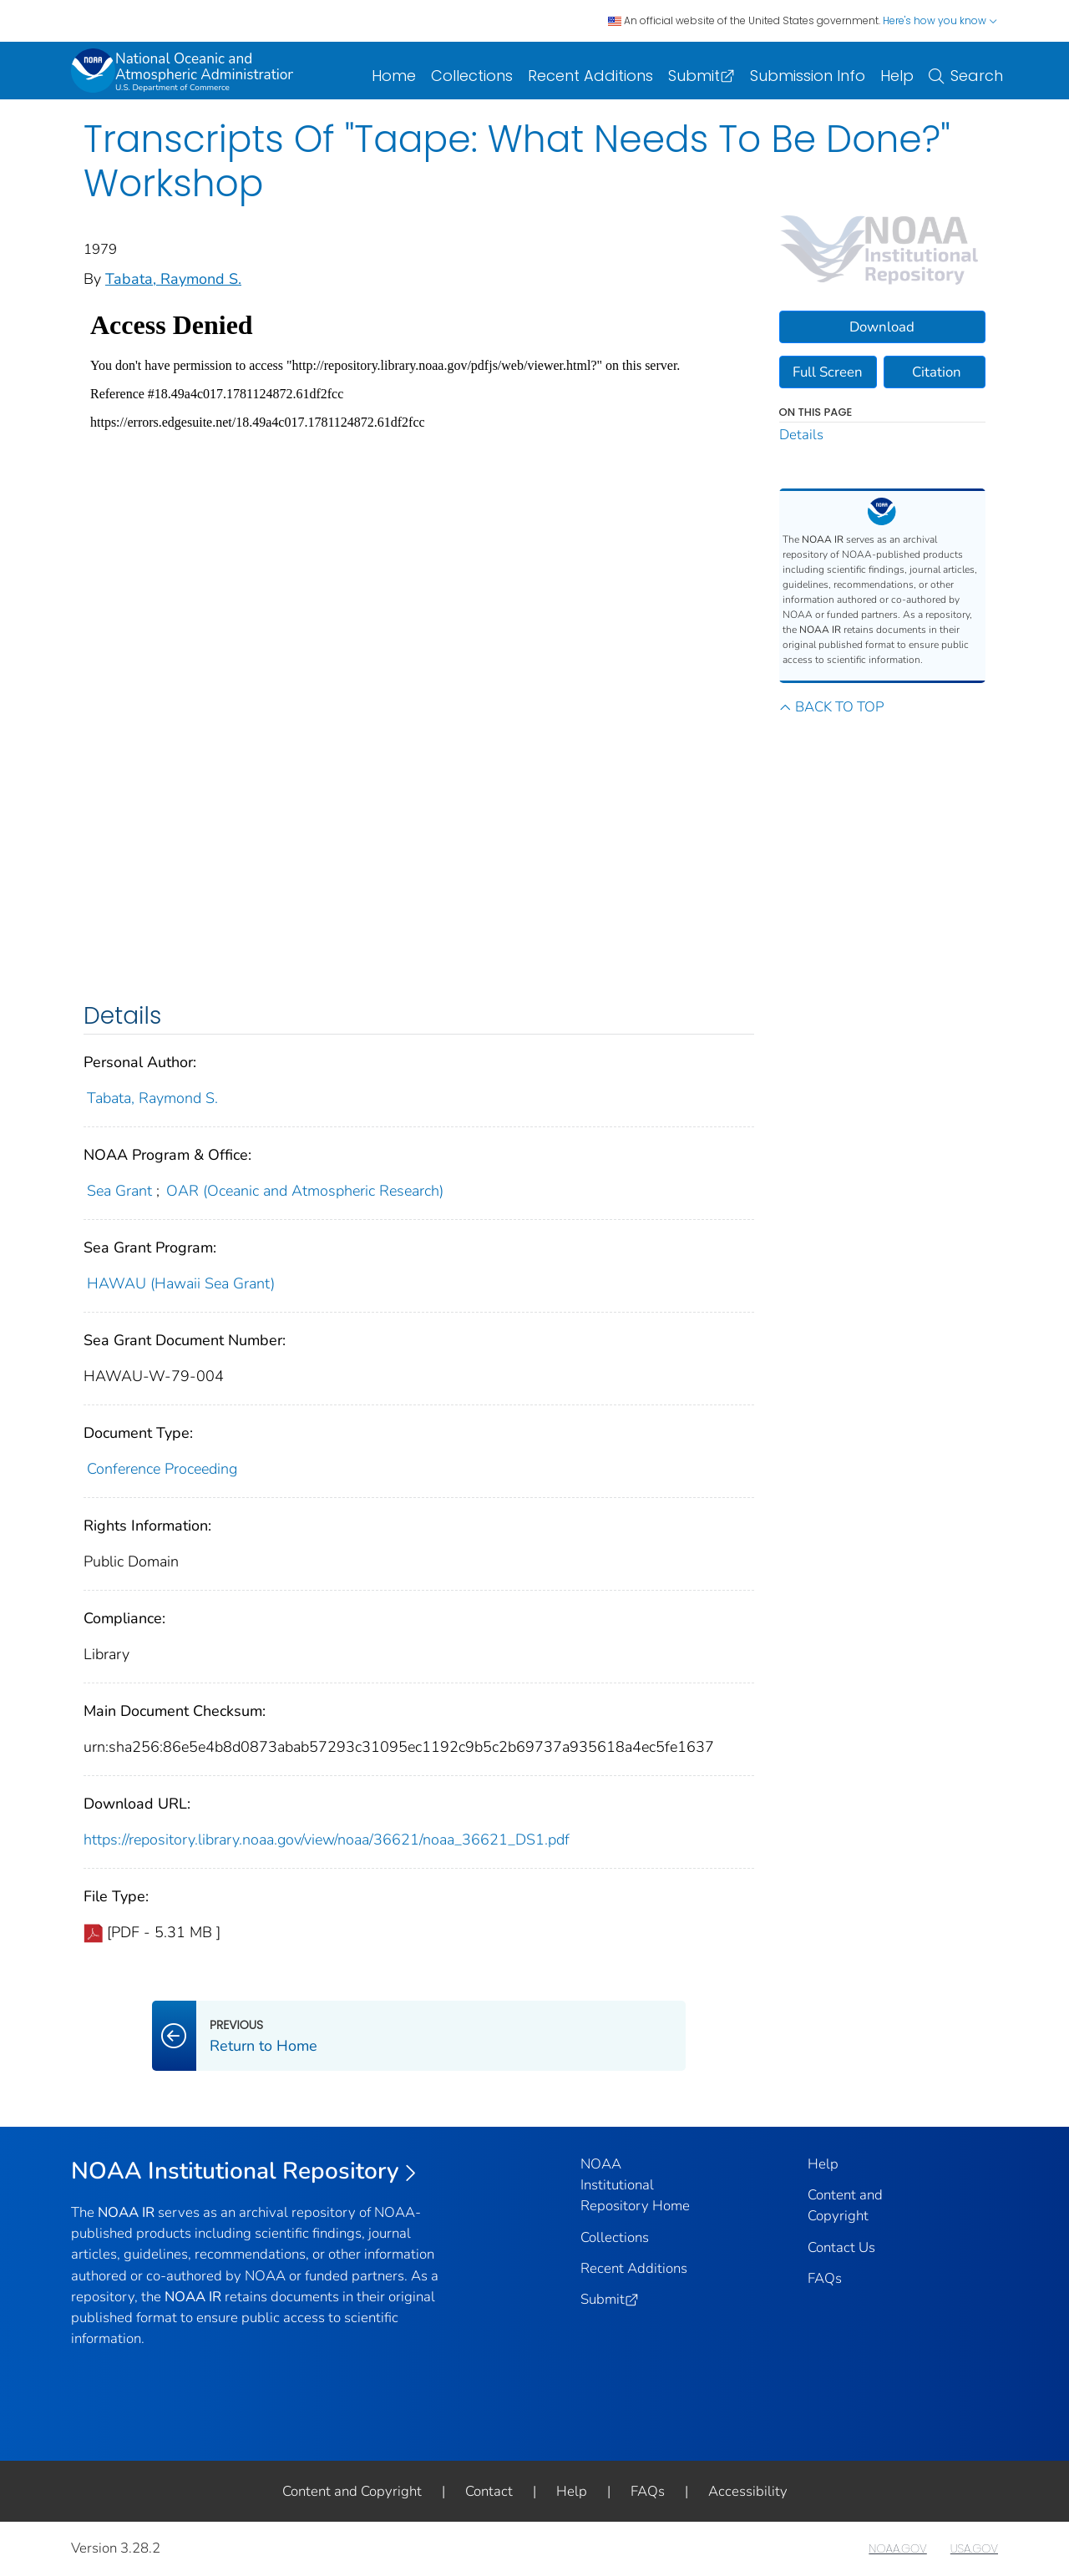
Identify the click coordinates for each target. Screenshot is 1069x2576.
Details (801, 434)
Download (881, 327)
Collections (472, 75)
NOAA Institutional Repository (244, 2171)
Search (966, 75)
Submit (701, 75)
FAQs (825, 2278)
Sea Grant (119, 1191)
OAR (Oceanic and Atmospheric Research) (304, 1191)
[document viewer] (412, 637)
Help (897, 75)
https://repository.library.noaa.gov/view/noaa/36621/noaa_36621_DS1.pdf (327, 1840)
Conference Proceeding (162, 1469)
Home (394, 75)
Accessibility (748, 2491)
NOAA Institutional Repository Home (635, 2184)
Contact (489, 2491)
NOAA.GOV (897, 2548)
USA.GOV (974, 2548)
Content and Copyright (352, 2491)
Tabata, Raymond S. (173, 279)
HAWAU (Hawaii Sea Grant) (181, 1283)
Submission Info (807, 75)
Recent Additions (590, 75)
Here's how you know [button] (940, 20)
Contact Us (841, 2247)
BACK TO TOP (831, 706)
